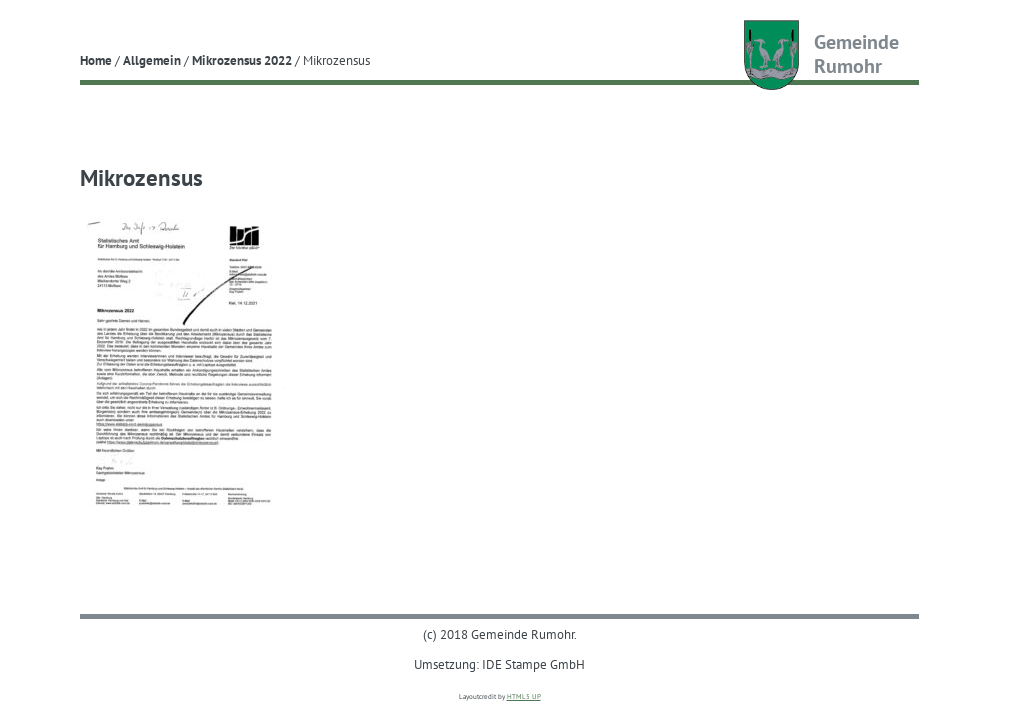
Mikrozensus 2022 (242, 60)
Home (96, 60)
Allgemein (152, 60)
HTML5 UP (524, 696)
